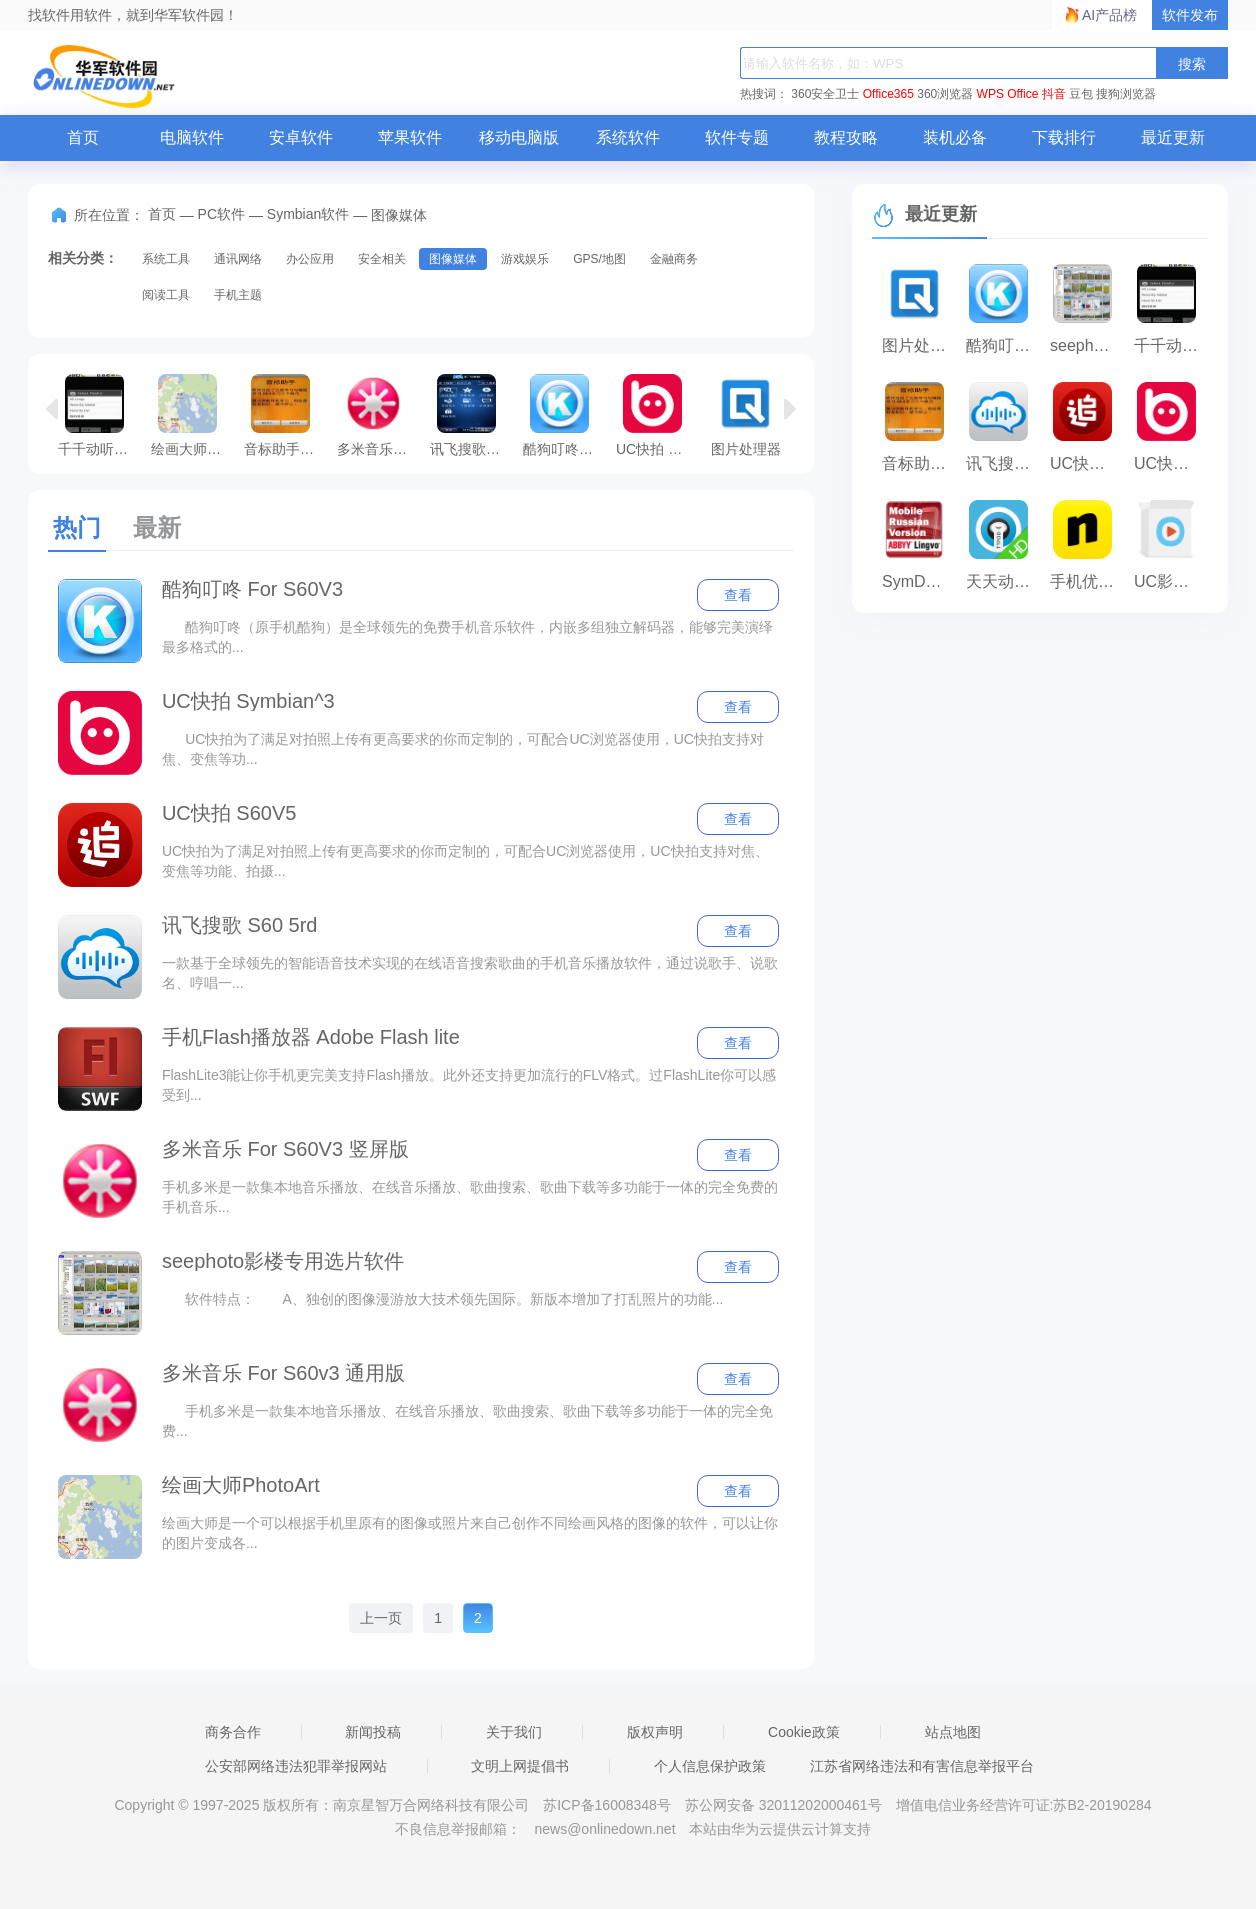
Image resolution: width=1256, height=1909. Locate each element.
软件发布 (1190, 15)
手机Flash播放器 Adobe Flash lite (311, 1037)
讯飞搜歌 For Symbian (471, 415)
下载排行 (1064, 137)
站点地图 (953, 1732)
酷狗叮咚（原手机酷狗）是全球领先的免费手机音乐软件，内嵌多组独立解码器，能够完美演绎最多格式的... (467, 637)
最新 (157, 527)
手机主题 (238, 295)
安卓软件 (301, 137)
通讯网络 (238, 259)
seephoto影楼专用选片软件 (283, 1261)
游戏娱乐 (525, 259)
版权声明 (655, 1732)
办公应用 (310, 259)
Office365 (888, 94)
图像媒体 (453, 259)
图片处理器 (746, 415)
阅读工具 (166, 295)
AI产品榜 (1109, 15)
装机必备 (955, 137)
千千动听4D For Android (99, 415)
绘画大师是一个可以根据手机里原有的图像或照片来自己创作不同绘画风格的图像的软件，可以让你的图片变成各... (470, 1533)
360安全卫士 (825, 94)
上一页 (381, 1618)
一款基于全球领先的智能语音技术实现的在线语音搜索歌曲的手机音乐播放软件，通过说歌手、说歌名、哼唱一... (470, 973)
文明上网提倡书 (520, 1766)
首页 (83, 137)
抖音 (1054, 94)
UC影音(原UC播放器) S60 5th (1171, 581)
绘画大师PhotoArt (192, 415)
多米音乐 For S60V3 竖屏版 (285, 1149)
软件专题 (737, 137)
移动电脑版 (519, 137)
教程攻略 (846, 137)
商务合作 (233, 1732)
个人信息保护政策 (710, 1766)
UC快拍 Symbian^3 (657, 415)
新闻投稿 (373, 1732)
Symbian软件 (308, 214)
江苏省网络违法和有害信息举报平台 (922, 1766)
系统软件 (628, 137)
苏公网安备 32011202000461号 (785, 1805)
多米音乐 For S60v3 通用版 (378, 415)
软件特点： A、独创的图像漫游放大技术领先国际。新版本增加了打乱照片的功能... (443, 1299)
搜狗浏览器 (1126, 94)
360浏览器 (945, 94)
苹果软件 (410, 137)
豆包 (1081, 94)
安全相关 (382, 259)
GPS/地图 (599, 259)
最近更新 (1173, 137)
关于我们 (514, 1732)
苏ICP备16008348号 (607, 1805)
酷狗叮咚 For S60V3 (564, 415)
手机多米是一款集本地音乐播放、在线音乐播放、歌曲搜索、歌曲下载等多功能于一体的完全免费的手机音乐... (470, 1197)
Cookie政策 (804, 1732)
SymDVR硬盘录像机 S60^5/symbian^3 (919, 581)
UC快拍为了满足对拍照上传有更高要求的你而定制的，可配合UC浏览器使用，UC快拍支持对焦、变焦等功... (463, 749)
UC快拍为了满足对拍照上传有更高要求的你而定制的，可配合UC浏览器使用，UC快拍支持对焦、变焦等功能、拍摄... (465, 861)
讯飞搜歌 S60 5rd (240, 925)
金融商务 (674, 259)
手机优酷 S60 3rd (1087, 581)
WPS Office (1008, 94)
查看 (738, 595)
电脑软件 (192, 137)
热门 (77, 527)
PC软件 (221, 214)
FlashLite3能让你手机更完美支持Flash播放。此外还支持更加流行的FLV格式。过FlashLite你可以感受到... (469, 1085)
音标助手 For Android (285, 415)
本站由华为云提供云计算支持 (780, 1829)
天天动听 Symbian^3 (1003, 581)
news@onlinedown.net (604, 1829)
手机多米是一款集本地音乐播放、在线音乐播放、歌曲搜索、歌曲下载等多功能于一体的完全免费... (467, 1421)
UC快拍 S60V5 (229, 813)
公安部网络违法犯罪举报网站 (296, 1766)
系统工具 (166, 259)
